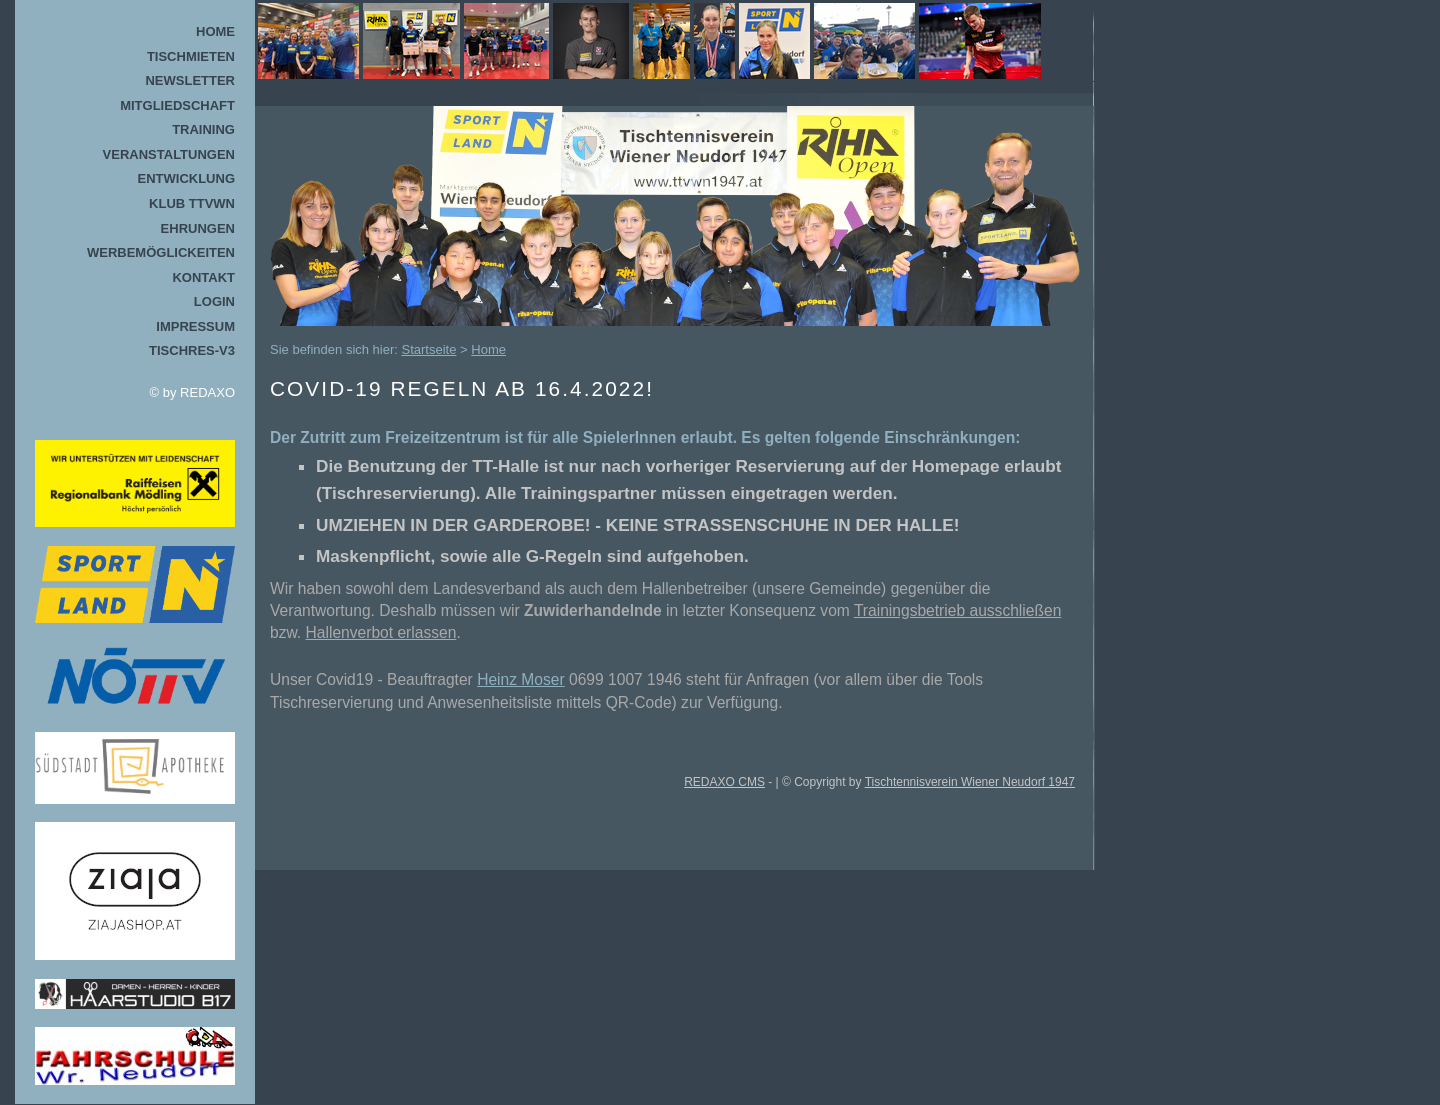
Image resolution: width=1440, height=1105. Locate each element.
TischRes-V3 (192, 350)
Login (214, 301)
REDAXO (207, 392)
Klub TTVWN (192, 203)
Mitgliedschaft (177, 105)
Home (215, 31)
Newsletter (190, 80)
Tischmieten (191, 56)
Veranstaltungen (169, 154)
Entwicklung (187, 178)
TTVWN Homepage (649, 41)
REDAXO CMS (724, 782)
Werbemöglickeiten (161, 252)
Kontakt (203, 277)
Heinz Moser (521, 679)
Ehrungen (198, 228)
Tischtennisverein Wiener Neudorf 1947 (970, 782)
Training (203, 129)
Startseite (429, 349)
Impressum (195, 326)
